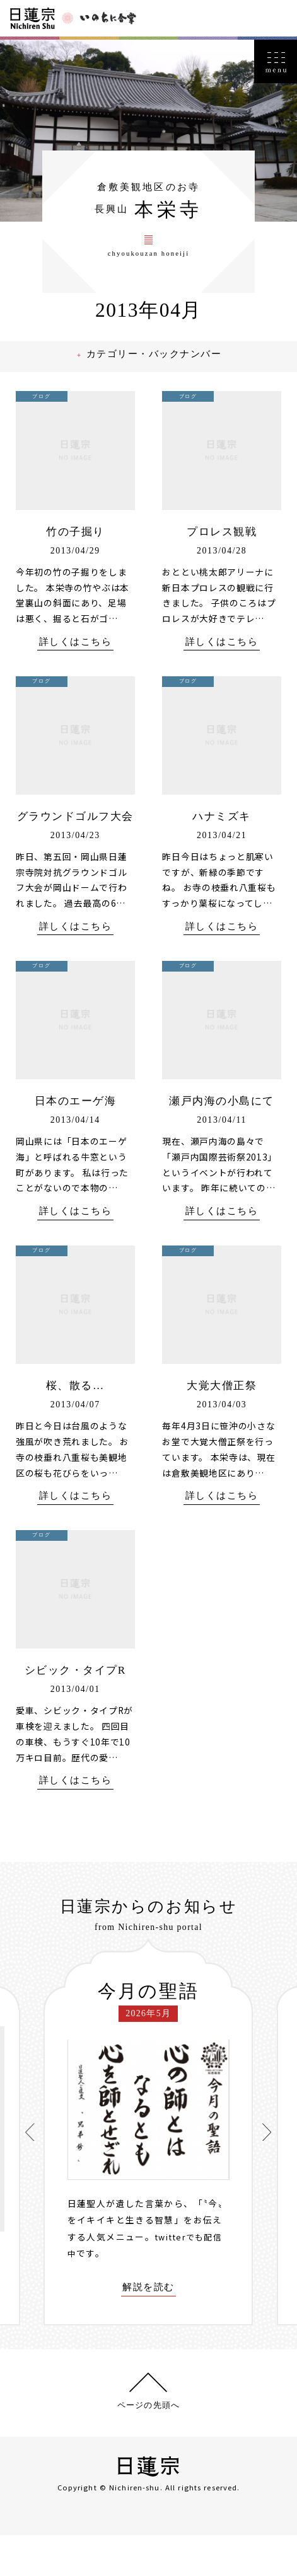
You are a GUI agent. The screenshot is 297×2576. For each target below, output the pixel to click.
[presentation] (33, 2173)
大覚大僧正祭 (222, 1425)
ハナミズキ (221, 837)
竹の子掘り (75, 552)
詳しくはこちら (75, 662)
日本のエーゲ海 (75, 1140)
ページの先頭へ (149, 2446)
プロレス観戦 (222, 552)
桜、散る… (75, 1425)
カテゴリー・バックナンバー (158, 376)
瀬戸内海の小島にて (222, 1140)
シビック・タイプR (75, 1710)
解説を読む (148, 2329)
